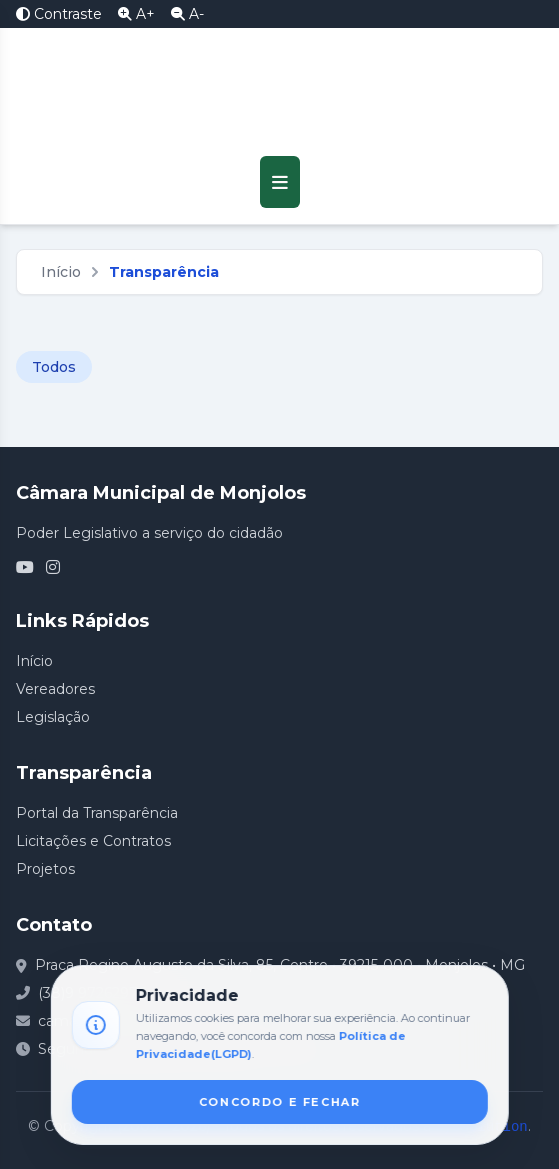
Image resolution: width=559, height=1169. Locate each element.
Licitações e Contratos (93, 841)
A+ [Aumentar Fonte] (136, 14)
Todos (54, 367)
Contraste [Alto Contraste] (59, 14)
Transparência (164, 272)
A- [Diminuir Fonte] (187, 14)
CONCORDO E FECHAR (279, 1102)
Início (61, 272)
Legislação (53, 717)
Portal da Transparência (97, 813)
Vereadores (55, 689)
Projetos (45, 869)
